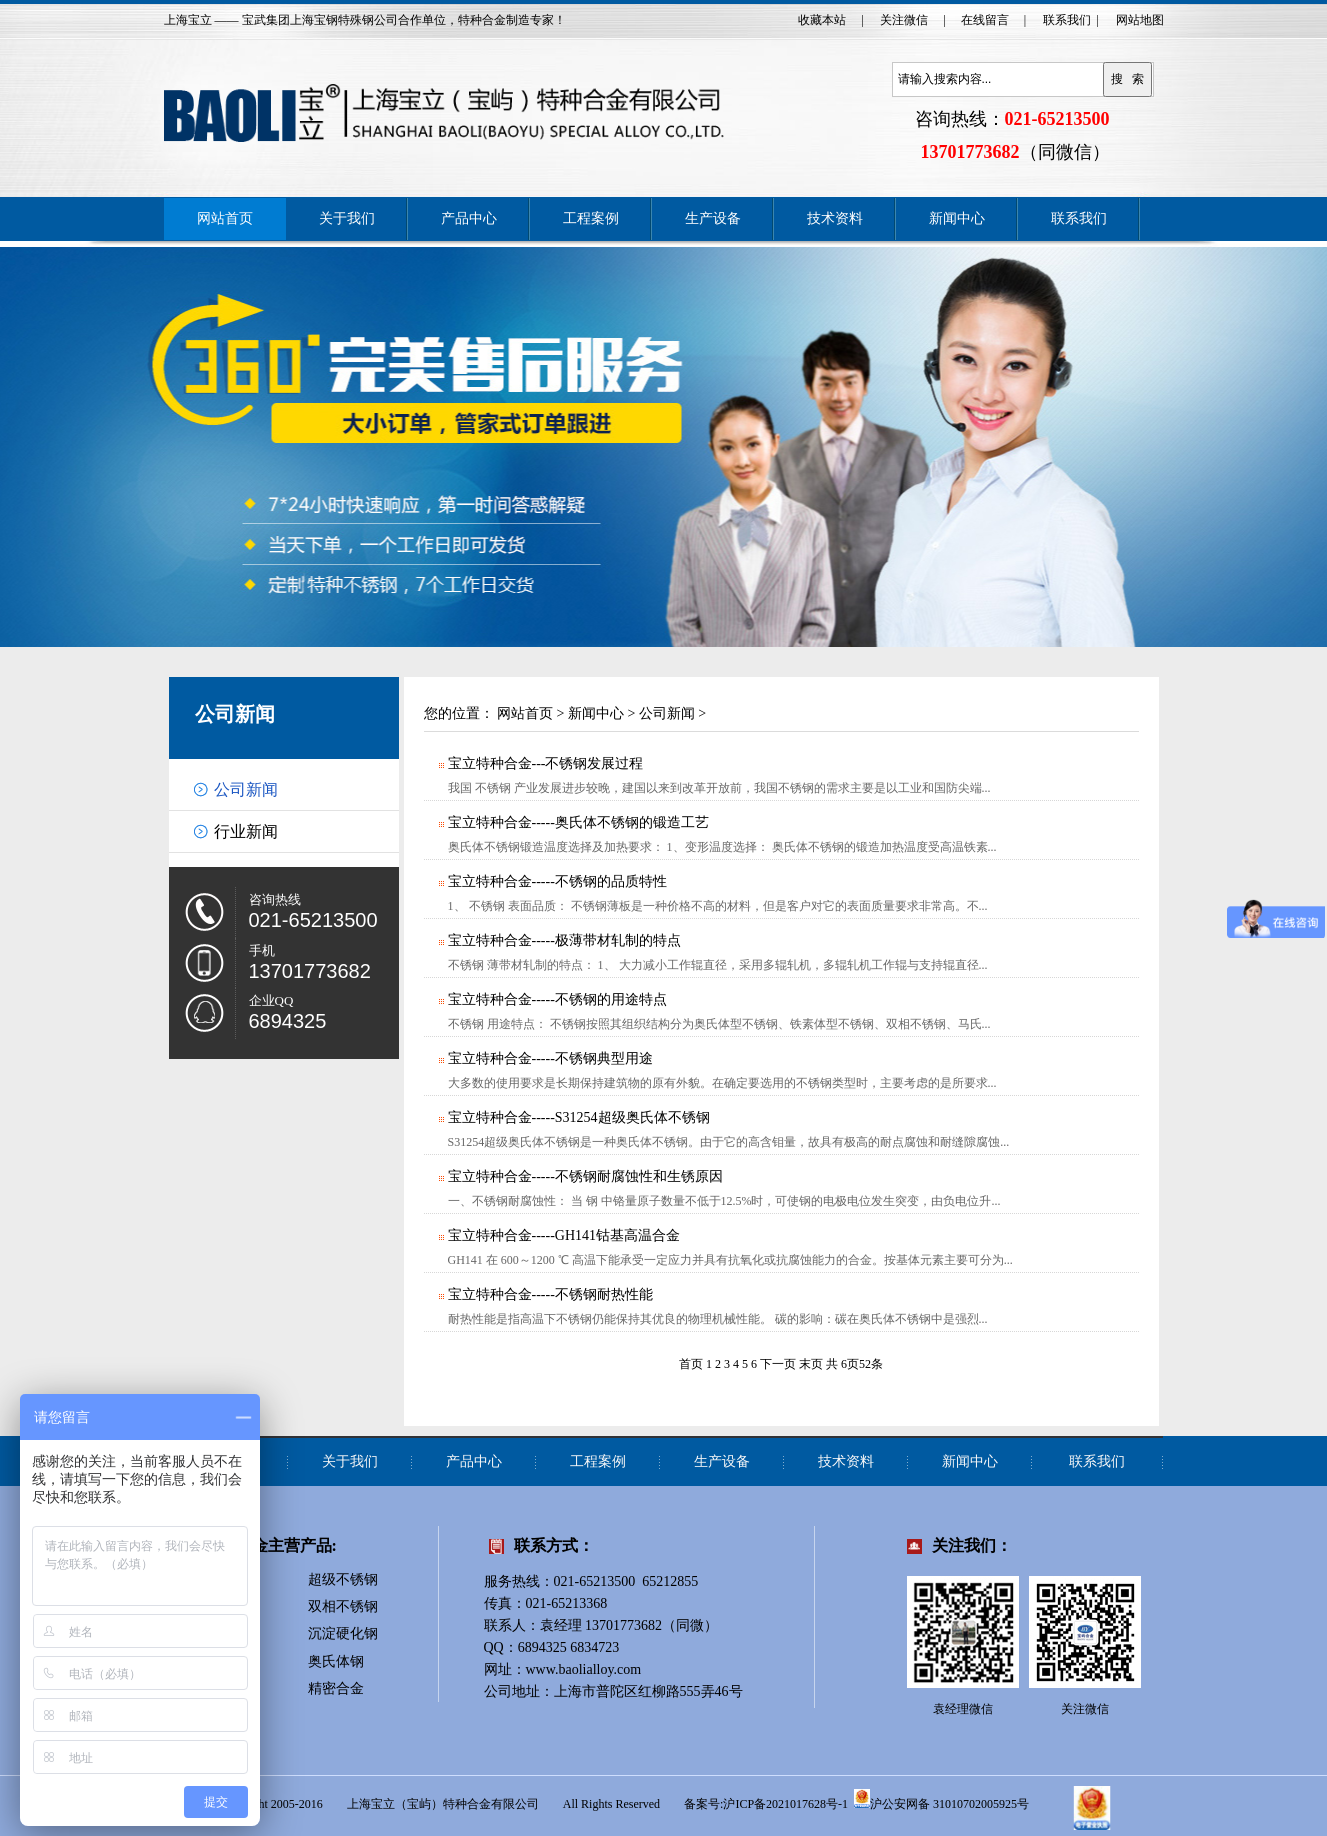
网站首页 (225, 218)
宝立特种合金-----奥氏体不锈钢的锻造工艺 (577, 822)
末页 (811, 1364)
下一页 (778, 1364)
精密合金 (336, 1688)
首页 (691, 1364)
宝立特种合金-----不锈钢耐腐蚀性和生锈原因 (584, 1176)
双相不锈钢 (343, 1606)
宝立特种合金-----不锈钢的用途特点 (556, 999)
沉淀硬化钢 (343, 1633)
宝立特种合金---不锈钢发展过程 (545, 763)
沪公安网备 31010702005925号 (941, 1799)
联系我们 (1067, 20)
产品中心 (469, 218)
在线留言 (985, 20)
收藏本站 (822, 20)
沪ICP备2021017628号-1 (785, 1804)
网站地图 (1140, 20)
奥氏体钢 (336, 1661)
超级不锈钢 (343, 1579)
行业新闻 (246, 831)
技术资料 (835, 218)
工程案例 (591, 218)
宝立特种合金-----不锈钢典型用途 (549, 1058)
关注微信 (904, 20)
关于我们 (347, 218)
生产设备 (713, 218)
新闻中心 (957, 218)
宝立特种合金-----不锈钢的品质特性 (556, 881)
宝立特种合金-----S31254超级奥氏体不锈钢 (578, 1117)
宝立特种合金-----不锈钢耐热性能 (549, 1294)
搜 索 (1128, 79)
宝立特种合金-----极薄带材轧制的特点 (563, 940)
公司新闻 (235, 714)
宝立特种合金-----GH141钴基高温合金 (563, 1235)
